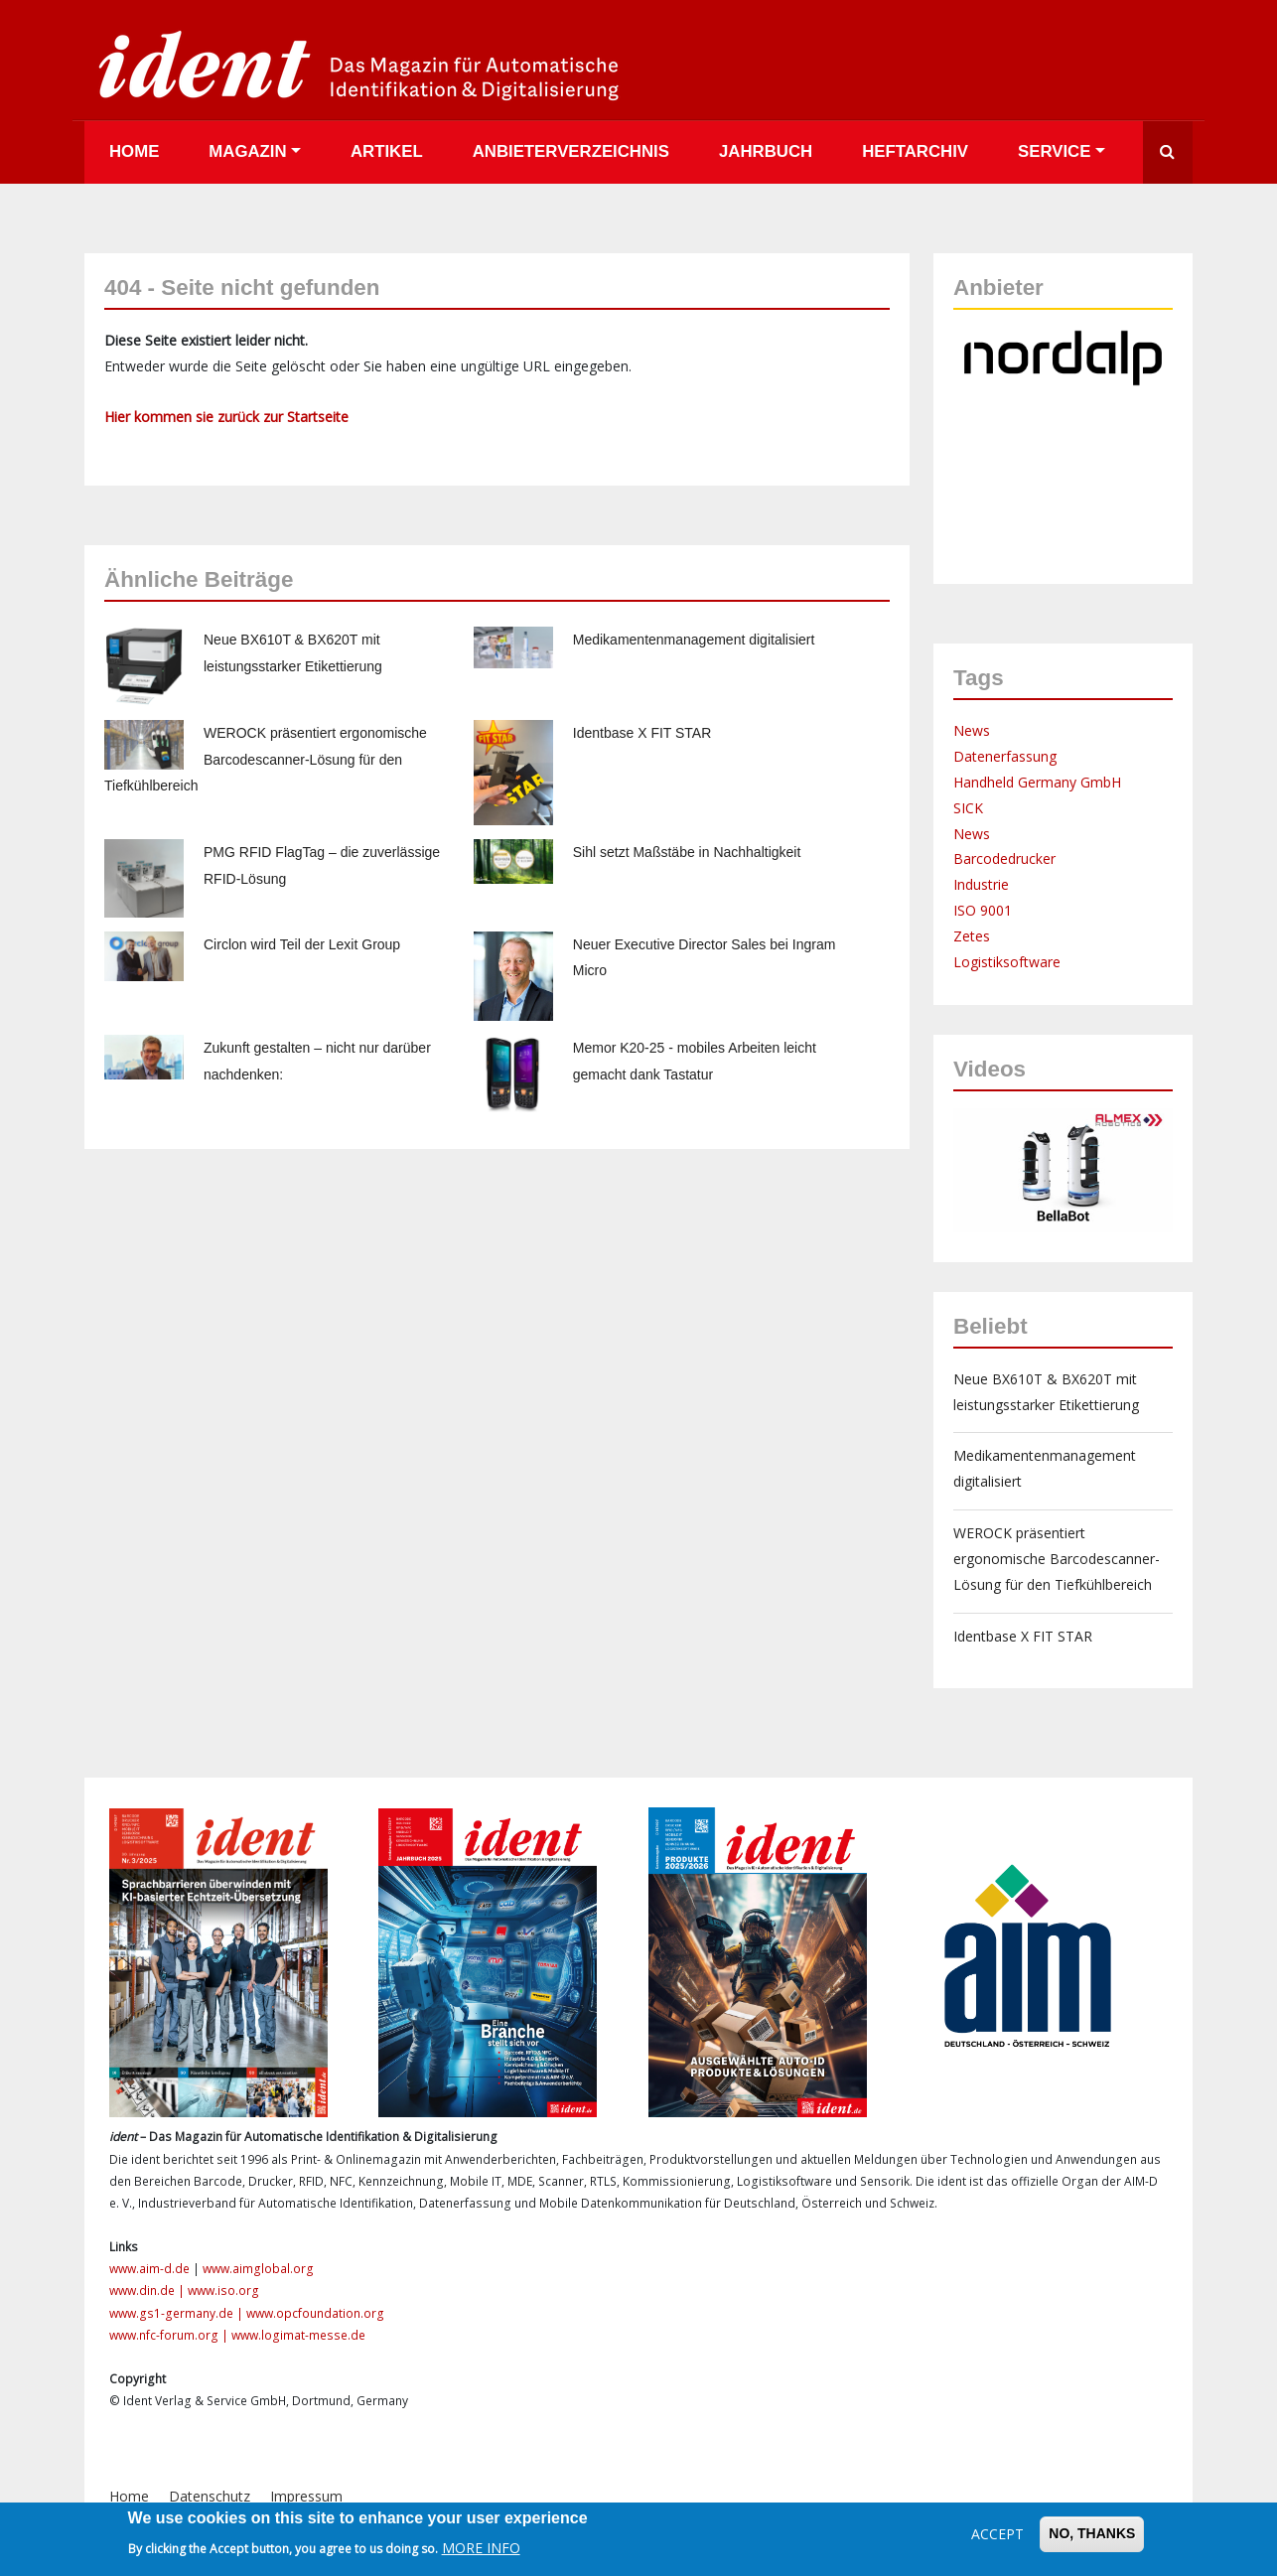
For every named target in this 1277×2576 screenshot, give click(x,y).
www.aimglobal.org (258, 2268)
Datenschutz (209, 2496)
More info (481, 2547)
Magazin (247, 151)
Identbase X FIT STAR (642, 733)
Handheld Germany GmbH (1037, 782)
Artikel (387, 151)
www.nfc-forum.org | (170, 2335)
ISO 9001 (982, 910)
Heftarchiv (915, 151)
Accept (997, 2533)
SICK (968, 807)
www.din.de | (148, 2290)
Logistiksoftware (1007, 961)
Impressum (306, 2496)
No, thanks (1092, 2533)
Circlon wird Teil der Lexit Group (302, 944)
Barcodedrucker (1004, 858)
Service (1054, 151)
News (971, 730)
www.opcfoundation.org (315, 2313)
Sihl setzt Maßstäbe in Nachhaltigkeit (687, 852)
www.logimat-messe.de (298, 2335)
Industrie (981, 884)
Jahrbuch (765, 151)
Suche (1168, 152)
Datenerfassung (1005, 756)
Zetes (971, 936)
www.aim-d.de (149, 2268)
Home (134, 151)
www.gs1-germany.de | (177, 2313)
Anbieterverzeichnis (571, 151)
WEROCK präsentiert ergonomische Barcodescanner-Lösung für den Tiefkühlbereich (265, 759)
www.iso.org (223, 2290)
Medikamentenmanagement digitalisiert (694, 639)
